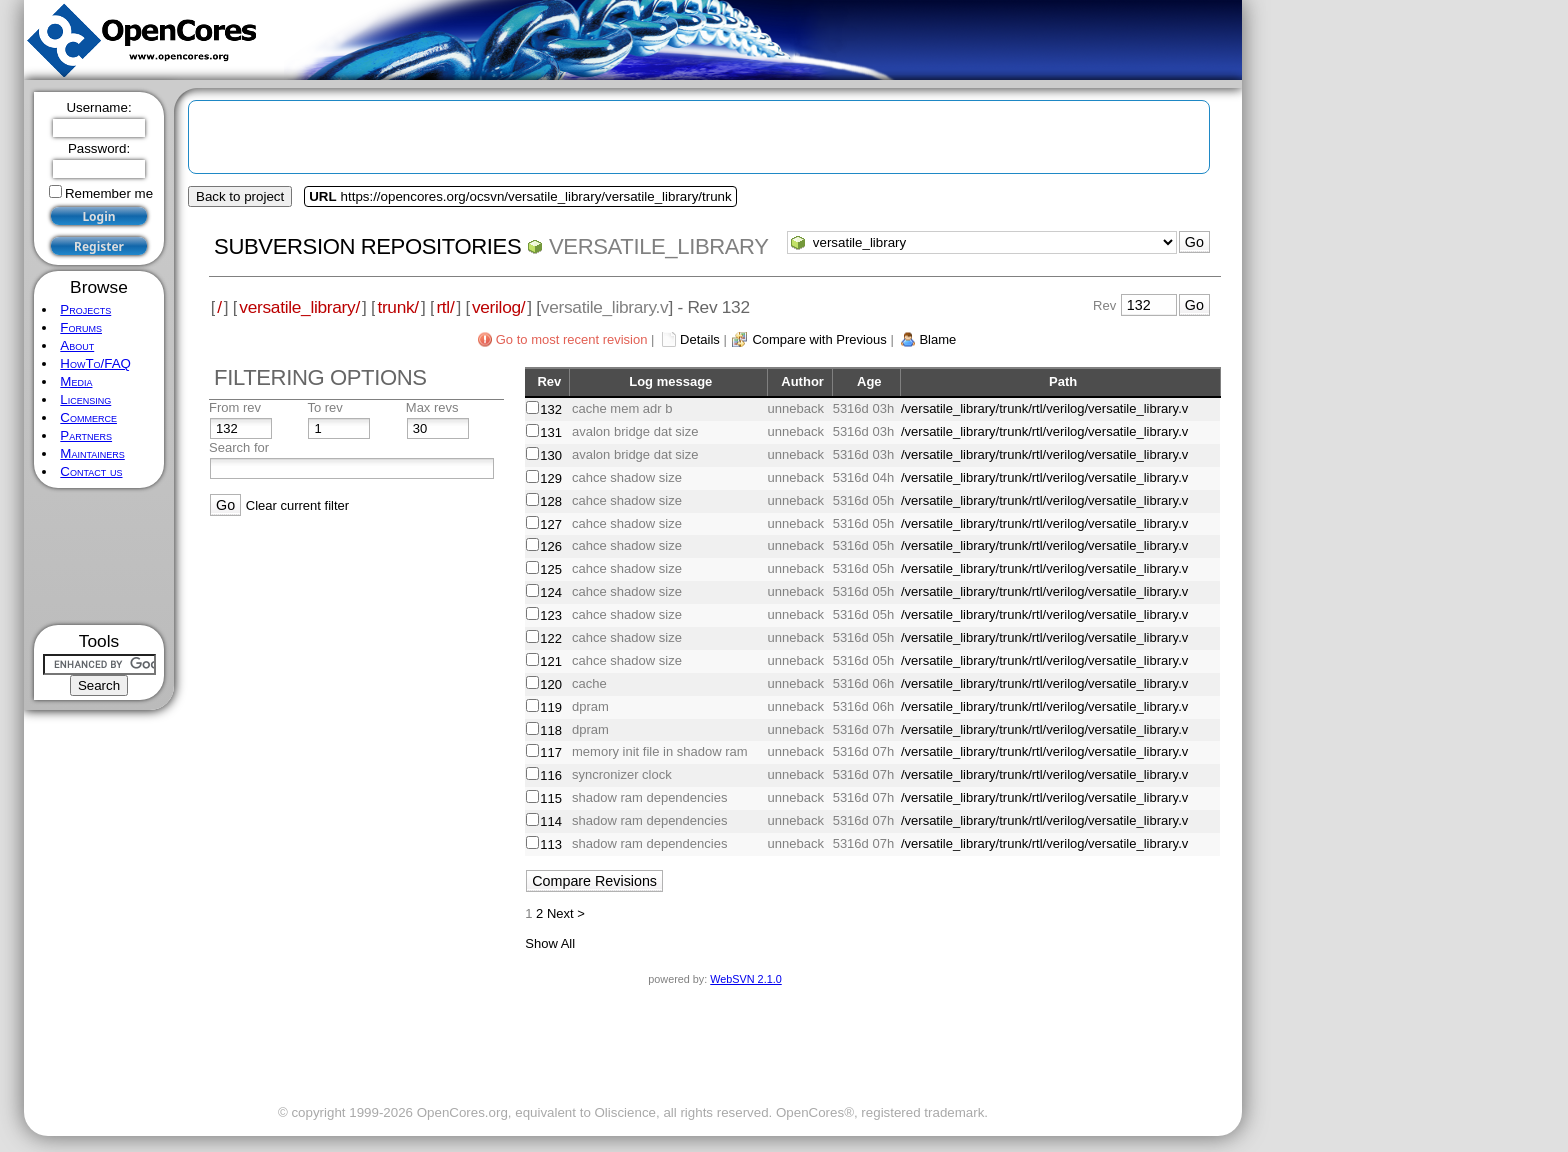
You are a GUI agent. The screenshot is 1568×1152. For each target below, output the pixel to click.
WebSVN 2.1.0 (745, 979)
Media (76, 381)
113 (551, 844)
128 (551, 501)
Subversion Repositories (367, 246)
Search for (239, 447)
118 (551, 730)
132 (551, 409)
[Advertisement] (99, 556)
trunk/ (397, 307)
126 (551, 546)
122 (551, 638)
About (77, 345)
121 (551, 661)
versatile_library (659, 246)
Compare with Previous (819, 339)
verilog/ (498, 307)
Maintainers (92, 453)
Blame (937, 339)
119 (551, 707)
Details (700, 339)
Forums (81, 327)
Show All (550, 943)
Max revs (432, 407)
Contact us (91, 471)
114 (551, 821)
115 (551, 798)
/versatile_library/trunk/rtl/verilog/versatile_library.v (1044, 408)
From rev (235, 407)
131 (551, 432)
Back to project (240, 196)
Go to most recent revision (572, 339)
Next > (566, 913)
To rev (324, 407)
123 (551, 615)
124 (551, 592)
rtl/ (445, 307)
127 (551, 524)
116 (551, 775)
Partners (86, 435)
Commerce (88, 417)
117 (551, 752)
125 (551, 569)
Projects (85, 309)
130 (551, 455)
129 (551, 478)
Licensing (85, 399)
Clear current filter (297, 505)
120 (551, 684)
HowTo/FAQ (95, 363)
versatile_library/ (299, 307)
